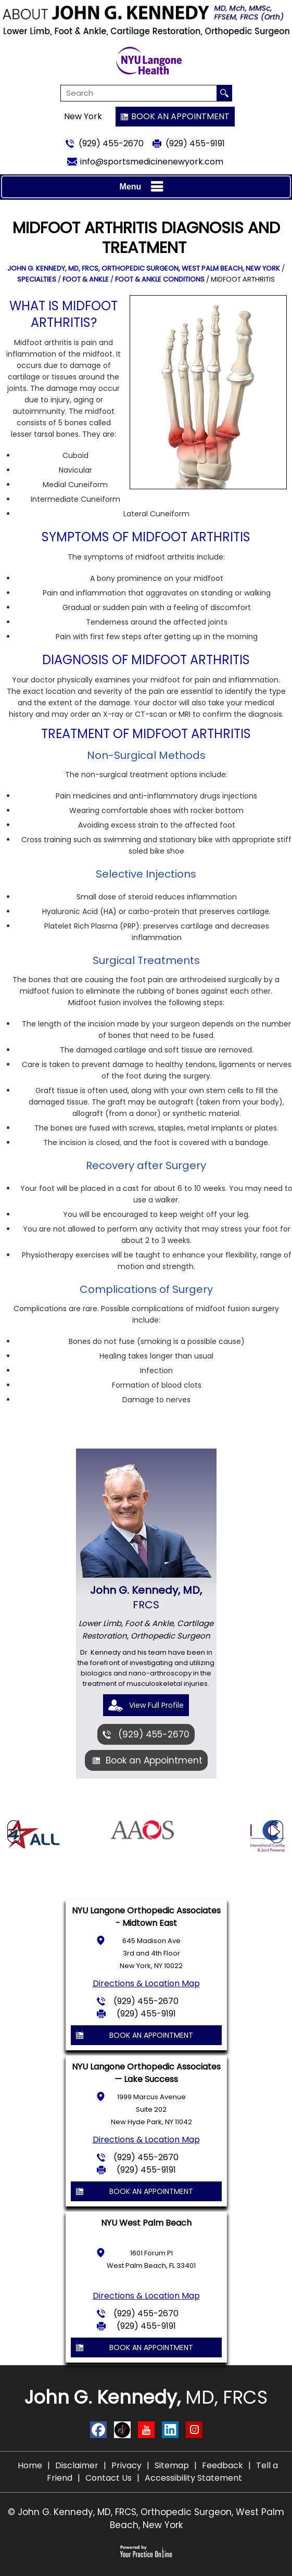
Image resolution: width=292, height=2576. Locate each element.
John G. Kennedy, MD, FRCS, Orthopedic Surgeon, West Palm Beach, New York (143, 268)
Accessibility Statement (193, 2478)
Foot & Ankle (85, 279)
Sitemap (172, 2465)
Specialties (36, 279)
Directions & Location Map (146, 1983)
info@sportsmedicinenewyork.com (151, 162)
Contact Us (108, 2478)
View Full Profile (156, 1705)
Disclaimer (76, 2465)
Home (30, 2465)
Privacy (126, 2465)
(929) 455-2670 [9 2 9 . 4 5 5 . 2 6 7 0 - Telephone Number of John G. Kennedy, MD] (111, 143)
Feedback (222, 2465)
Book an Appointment (180, 116)
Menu (144, 187)
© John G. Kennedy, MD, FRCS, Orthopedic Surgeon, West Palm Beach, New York (146, 2518)
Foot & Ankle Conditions (160, 279)
